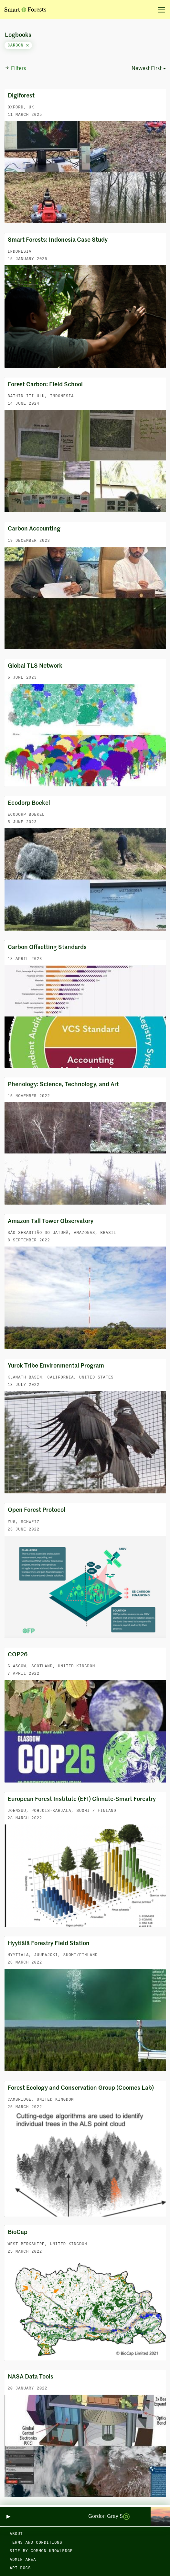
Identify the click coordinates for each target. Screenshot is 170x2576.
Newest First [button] (147, 68)
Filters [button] (15, 68)
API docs (20, 2568)
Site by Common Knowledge (41, 2551)
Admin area (23, 2560)
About (16, 2534)
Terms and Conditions (36, 2543)
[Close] (27, 45)
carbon (18, 45)
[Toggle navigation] (159, 9)
